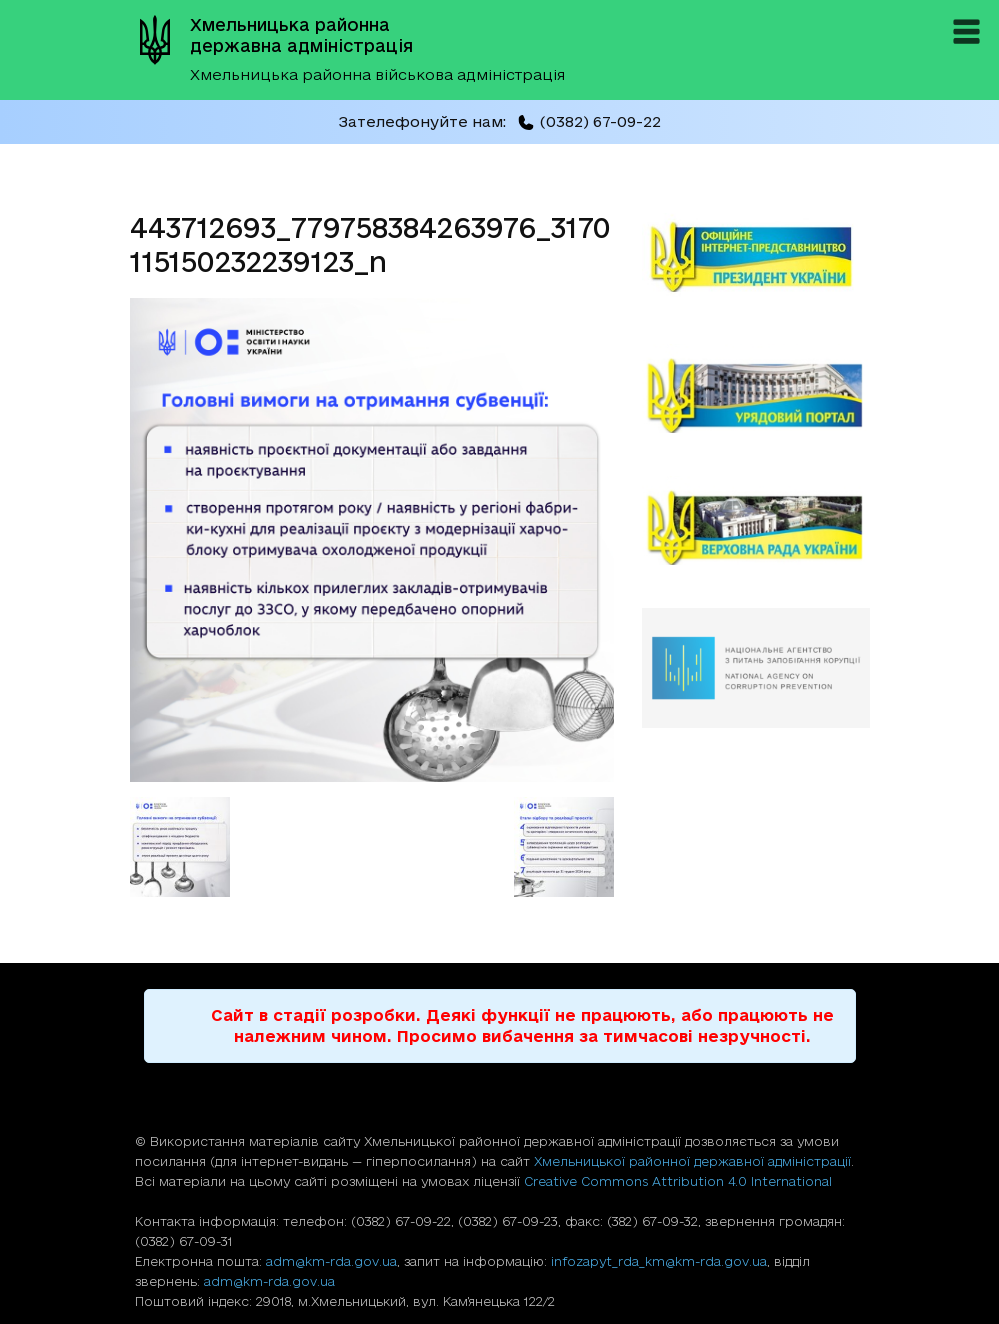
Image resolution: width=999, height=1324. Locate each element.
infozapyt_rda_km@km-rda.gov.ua (659, 1261)
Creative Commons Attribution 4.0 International (678, 1181)
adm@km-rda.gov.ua (331, 1261)
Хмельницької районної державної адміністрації (692, 1161)
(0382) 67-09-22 (589, 121)
